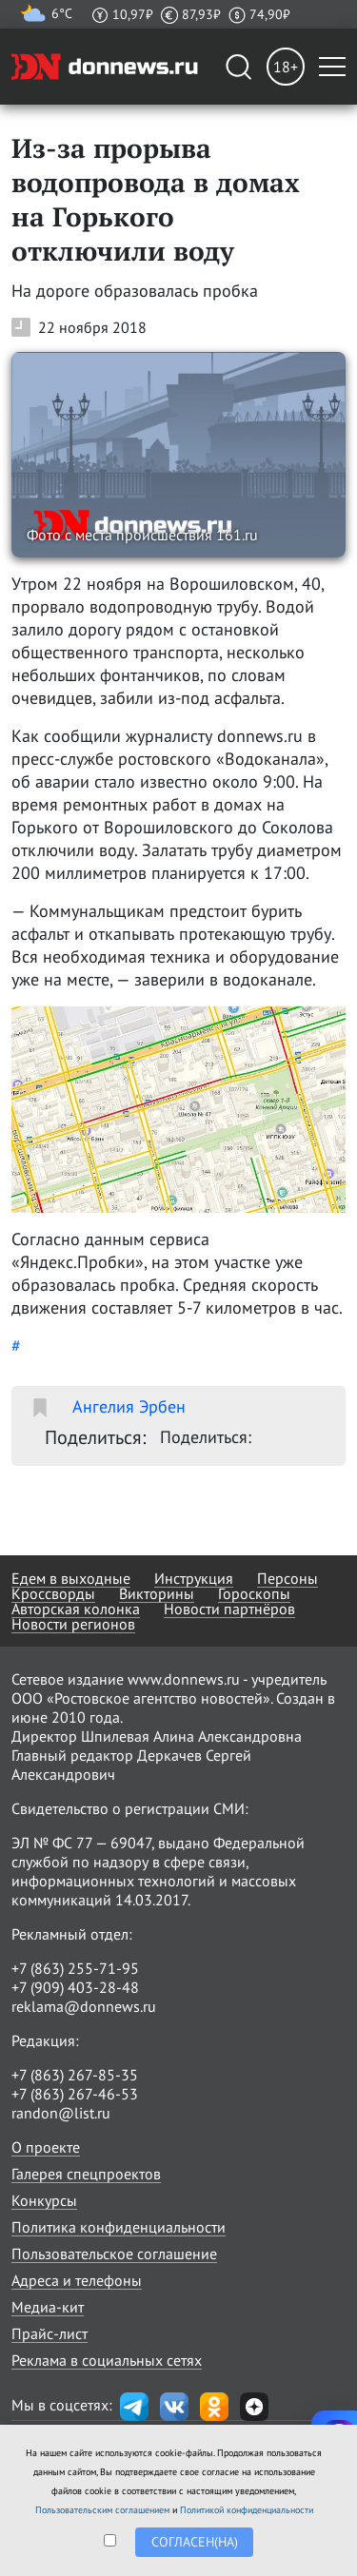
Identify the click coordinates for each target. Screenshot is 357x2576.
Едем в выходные (70, 1578)
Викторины (156, 1593)
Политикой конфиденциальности (246, 2510)
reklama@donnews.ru (83, 2006)
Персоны (287, 1578)
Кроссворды (53, 1593)
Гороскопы (254, 1593)
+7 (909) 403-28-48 (75, 1987)
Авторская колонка (75, 1608)
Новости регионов (73, 1623)
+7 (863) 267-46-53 (74, 2093)
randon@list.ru (60, 2112)
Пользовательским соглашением (102, 2510)
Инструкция (193, 1578)
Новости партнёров (229, 1608)
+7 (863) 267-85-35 (74, 2074)
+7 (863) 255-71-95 (75, 1968)
